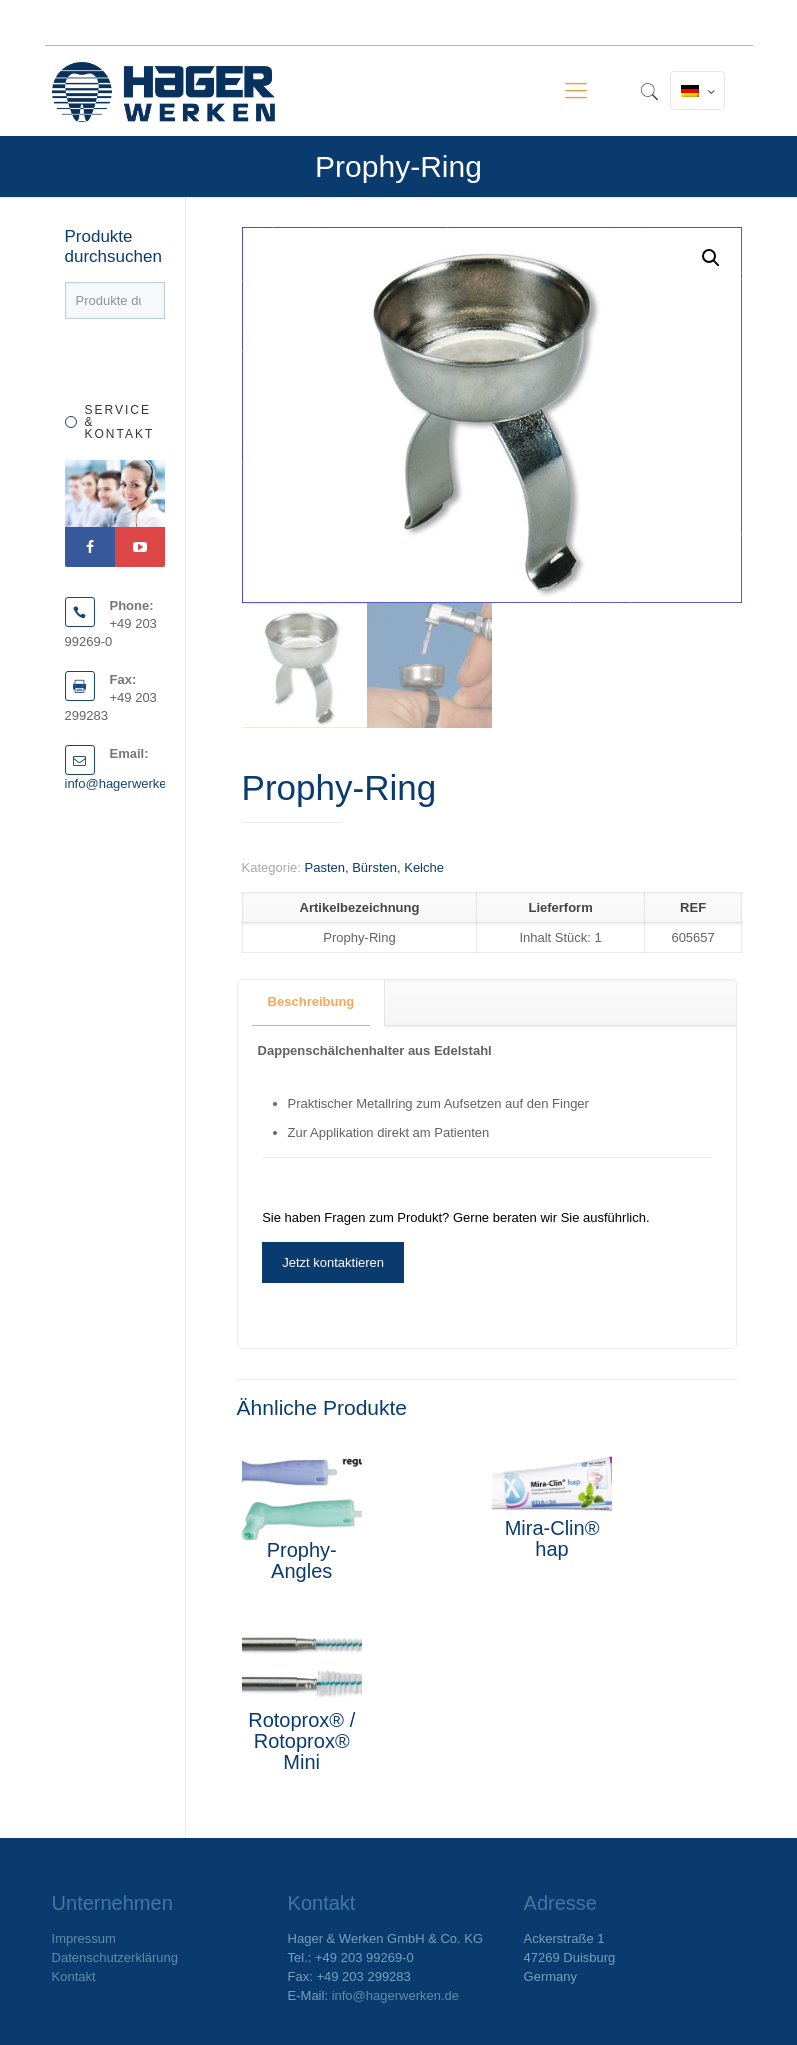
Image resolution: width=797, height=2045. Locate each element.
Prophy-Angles (302, 1560)
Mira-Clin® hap (552, 1538)
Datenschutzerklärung (115, 1957)
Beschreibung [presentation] (311, 1001)
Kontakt (74, 1976)
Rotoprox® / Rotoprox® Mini (301, 1741)
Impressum (84, 1938)
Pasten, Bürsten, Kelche (373, 867)
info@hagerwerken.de (128, 783)
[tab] (312, 1002)
